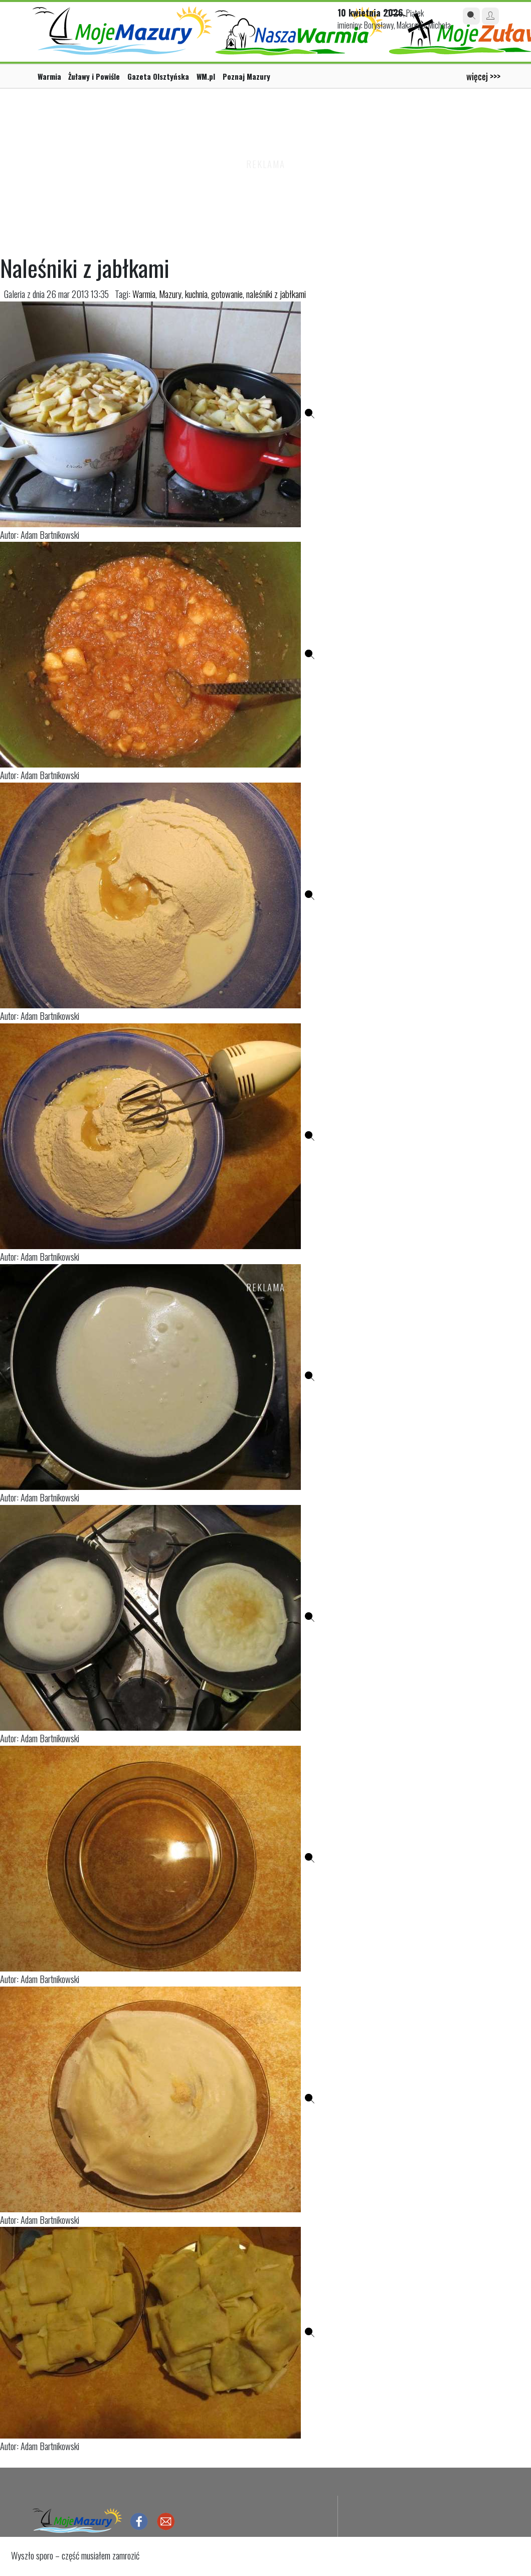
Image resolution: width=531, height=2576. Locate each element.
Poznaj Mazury (246, 76)
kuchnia (196, 293)
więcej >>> (483, 76)
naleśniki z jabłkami (276, 293)
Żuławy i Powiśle (94, 76)
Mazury (170, 293)
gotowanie (227, 293)
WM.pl (206, 76)
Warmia (49, 76)
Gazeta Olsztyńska (158, 76)
